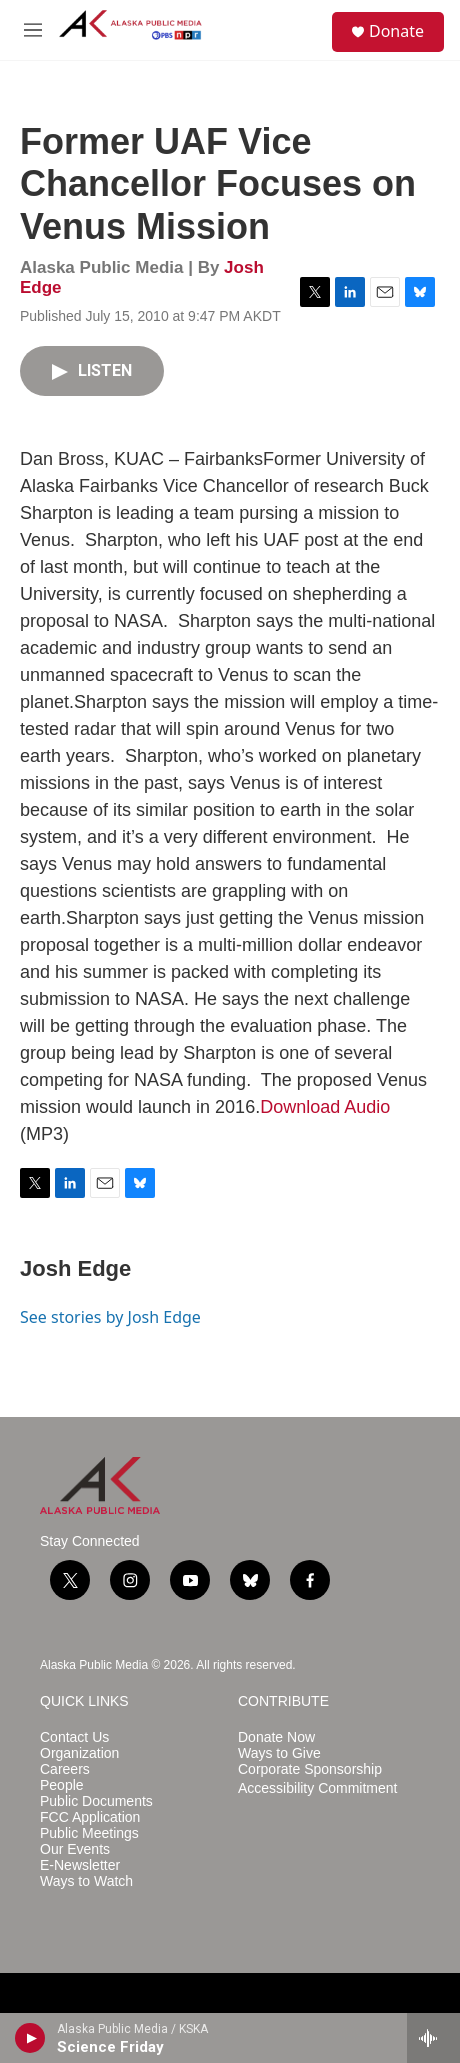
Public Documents (96, 1801)
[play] (30, 2038)
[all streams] (433, 2038)
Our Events (75, 1849)
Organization (79, 1753)
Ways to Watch (86, 1881)
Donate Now (276, 1737)
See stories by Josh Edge (110, 1317)
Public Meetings (89, 1833)
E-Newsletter (80, 1865)
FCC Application (90, 1817)
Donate (396, 31)
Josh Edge (75, 1268)
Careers (65, 1769)
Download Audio (325, 1107)
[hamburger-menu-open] (32, 30)
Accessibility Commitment (317, 1788)
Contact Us (74, 1737)
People (62, 1785)
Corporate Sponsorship (310, 1769)
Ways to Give (279, 1753)
